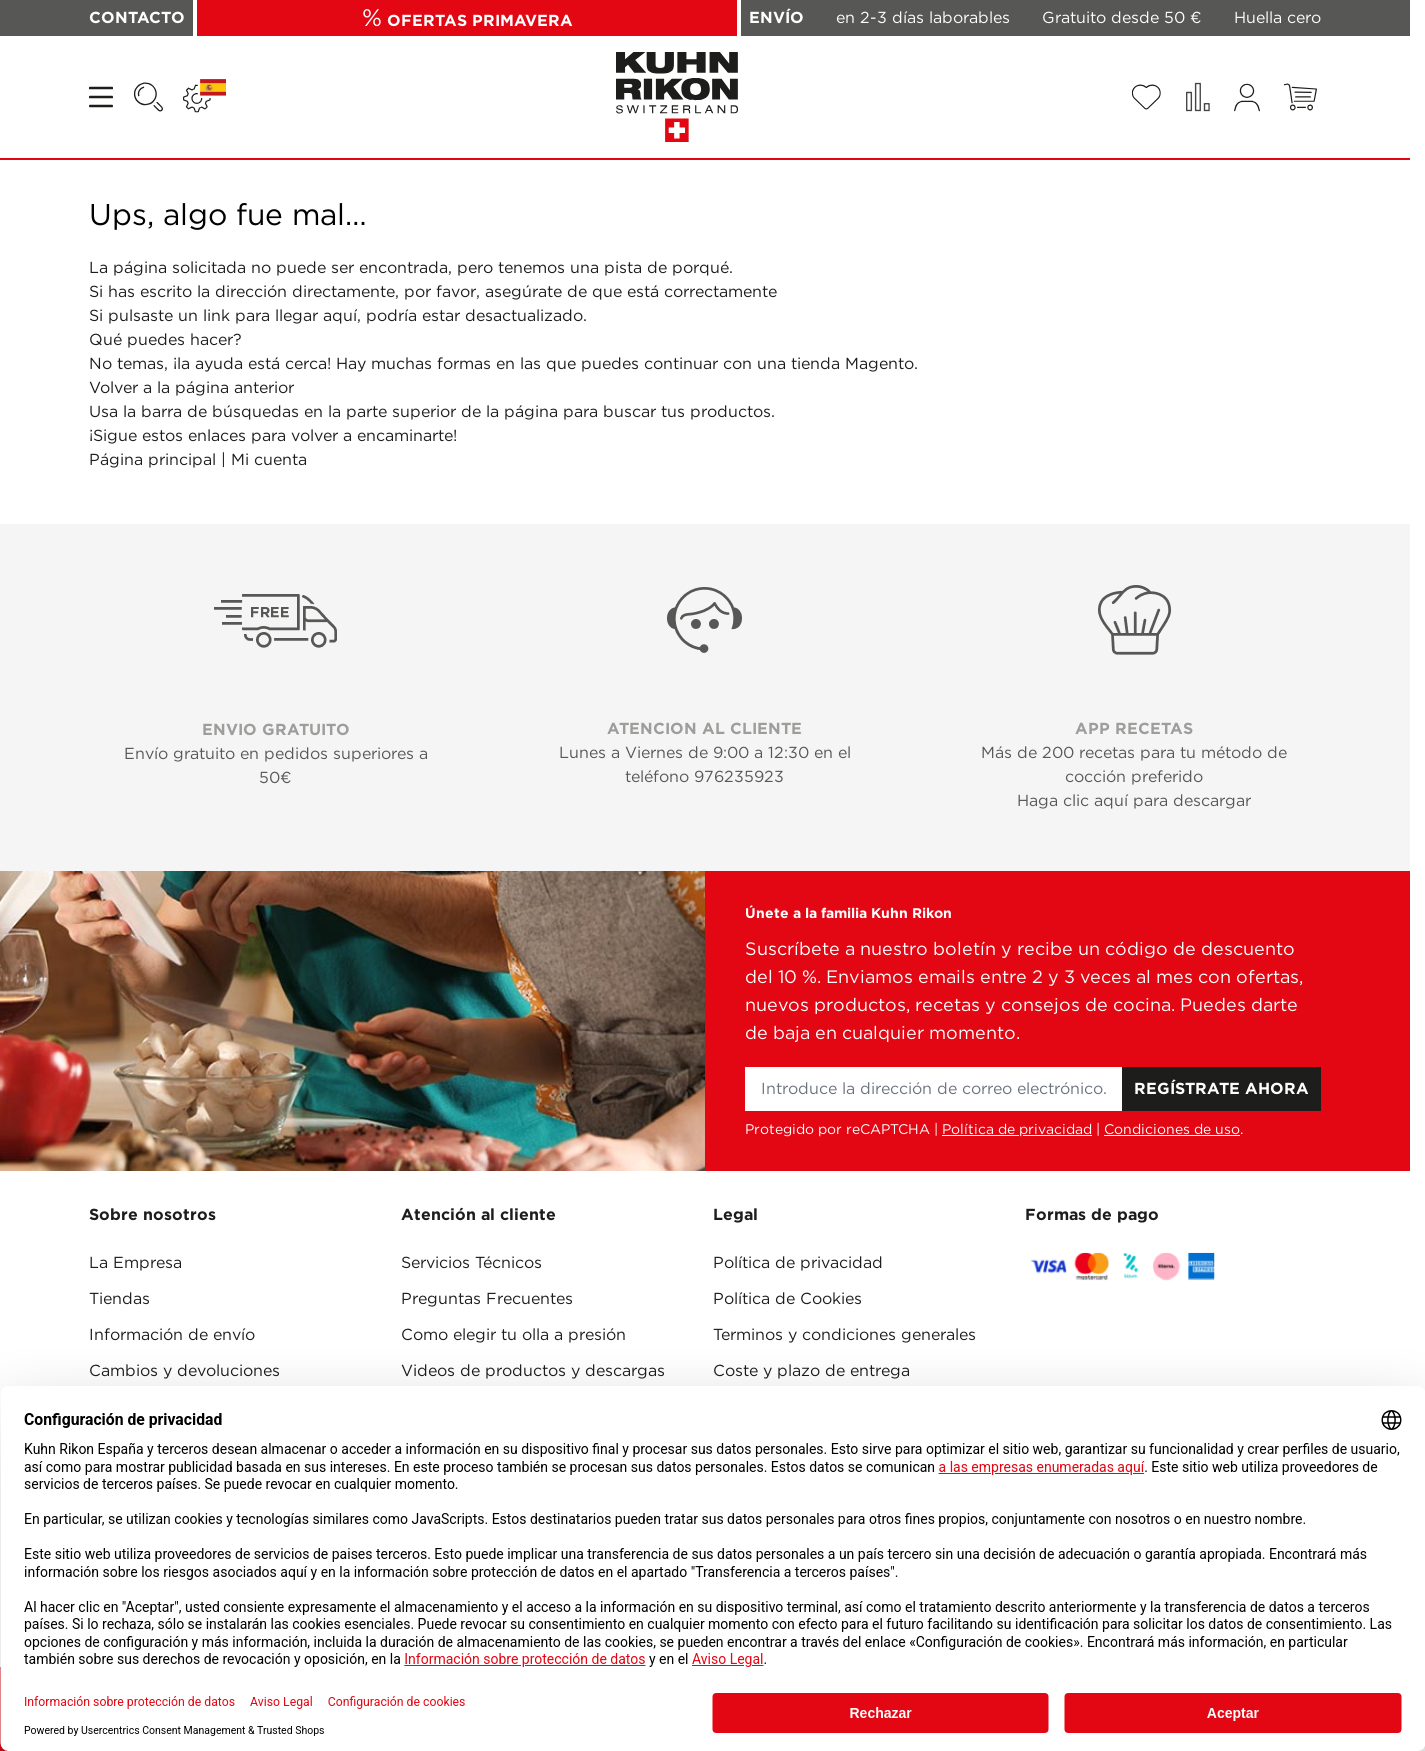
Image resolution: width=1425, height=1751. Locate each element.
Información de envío (172, 1334)
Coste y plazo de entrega (811, 1370)
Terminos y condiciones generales (844, 1334)
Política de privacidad (1017, 1129)
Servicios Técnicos (471, 1262)
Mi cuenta (269, 459)
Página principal (152, 459)
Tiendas (119, 1298)
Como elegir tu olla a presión (513, 1334)
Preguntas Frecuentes (487, 1298)
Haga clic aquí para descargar (1134, 800)
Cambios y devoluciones (184, 1370)
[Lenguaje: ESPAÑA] (204, 97)
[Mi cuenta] (1247, 97)
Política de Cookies (787, 1298)
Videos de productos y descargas (533, 1370)
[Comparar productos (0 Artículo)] (1197, 97)
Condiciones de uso (1172, 1129)
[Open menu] (103, 97)
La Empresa (135, 1262)
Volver (113, 387)
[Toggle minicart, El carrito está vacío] (1300, 97)
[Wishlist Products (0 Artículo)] (1146, 97)
